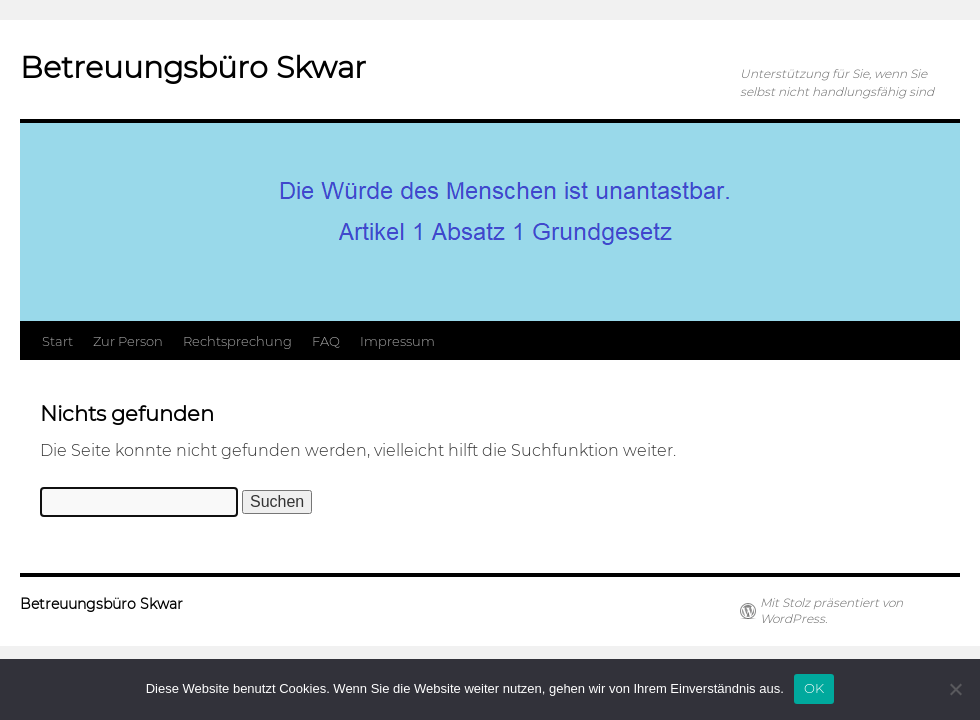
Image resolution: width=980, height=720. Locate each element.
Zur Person (128, 341)
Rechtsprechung (237, 341)
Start (57, 341)
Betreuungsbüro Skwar (193, 67)
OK (814, 688)
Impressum (397, 341)
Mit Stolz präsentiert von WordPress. (831, 610)
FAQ (326, 341)
